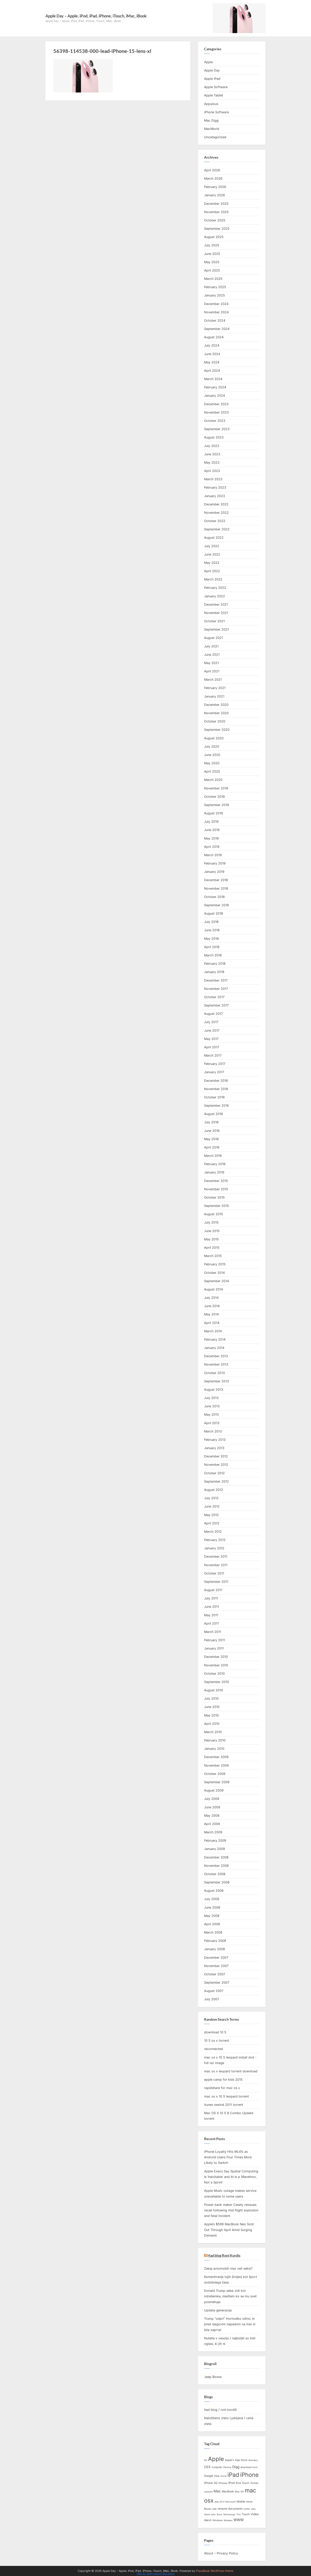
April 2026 (212, 170)
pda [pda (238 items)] (214, 2508)
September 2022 (216, 529)
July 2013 (211, 1398)
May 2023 (211, 462)
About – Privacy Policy (221, 2553)
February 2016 (215, 1164)
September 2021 (216, 629)
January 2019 (214, 872)
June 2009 (212, 1807)
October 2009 (214, 1774)
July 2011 (211, 1598)
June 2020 (212, 755)
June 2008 (212, 1907)
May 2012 (211, 1515)
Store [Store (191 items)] (219, 2514)
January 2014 (214, 1348)
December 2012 (216, 1456)
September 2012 (216, 1481)
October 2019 (214, 797)
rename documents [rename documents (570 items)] (230, 2508)
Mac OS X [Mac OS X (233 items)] (220, 2501)
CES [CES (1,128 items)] (207, 2467)
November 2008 (216, 1866)
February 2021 (215, 688)
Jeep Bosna (213, 2377)
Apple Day (212, 70)
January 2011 (214, 1648)
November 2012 (216, 1465)
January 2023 (214, 496)
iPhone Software (216, 112)
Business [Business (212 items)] (253, 2460)
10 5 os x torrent (216, 2040)
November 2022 (216, 513)
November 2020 (216, 713)
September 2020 (216, 730)
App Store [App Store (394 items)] (241, 2460)
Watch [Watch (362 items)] (208, 2520)
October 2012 (214, 1473)
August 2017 (213, 1014)
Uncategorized (215, 137)
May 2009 (211, 1815)
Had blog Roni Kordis (223, 2255)
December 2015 (216, 1181)
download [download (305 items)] (245, 2467)
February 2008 (215, 1941)
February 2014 (215, 1339)
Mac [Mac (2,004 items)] (217, 2491)
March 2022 (213, 579)
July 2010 (211, 1698)
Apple (208, 62)
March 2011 (212, 1632)
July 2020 (211, 746)
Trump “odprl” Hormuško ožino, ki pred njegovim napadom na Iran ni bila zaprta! (229, 2324)
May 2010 (211, 1715)
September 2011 (216, 1582)
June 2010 (212, 1707)
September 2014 (216, 1281)
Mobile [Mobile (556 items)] (241, 2501)
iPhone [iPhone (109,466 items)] (249, 2474)
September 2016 (216, 1105)
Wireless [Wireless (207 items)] (228, 2520)
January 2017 (214, 1072)
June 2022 (212, 554)
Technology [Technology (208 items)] (229, 2514)
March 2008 (213, 1932)
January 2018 (214, 972)
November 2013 (216, 1364)
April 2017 (211, 1047)
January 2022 (214, 596)
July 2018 (211, 922)
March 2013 (213, 1431)
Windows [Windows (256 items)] (218, 2520)
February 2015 (215, 1264)
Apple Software (215, 87)
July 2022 (211, 546)
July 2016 (211, 1122)
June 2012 (212, 1506)
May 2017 (211, 1039)
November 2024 (216, 312)
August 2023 (214, 437)
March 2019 (213, 855)
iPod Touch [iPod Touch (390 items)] (242, 2483)
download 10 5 (215, 2032)
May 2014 (211, 1314)
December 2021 (216, 604)
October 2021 (214, 621)
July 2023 (211, 446)
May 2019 (211, 838)
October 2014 (214, 1273)
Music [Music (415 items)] (207, 2508)
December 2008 (216, 1857)
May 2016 (211, 1139)
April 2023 (212, 471)
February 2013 (215, 1440)
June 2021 (212, 655)
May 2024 (211, 362)
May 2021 (211, 663)
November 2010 (216, 1665)
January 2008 (214, 1949)
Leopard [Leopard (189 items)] (208, 2491)
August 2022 (214, 537)
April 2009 (212, 1824)
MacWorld (211, 129)
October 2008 (214, 1874)
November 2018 (216, 888)
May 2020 (211, 763)
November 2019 (216, 788)
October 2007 (214, 1974)
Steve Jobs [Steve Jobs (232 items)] (210, 2514)
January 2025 (214, 295)
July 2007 (211, 1999)
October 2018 (214, 897)
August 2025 (214, 237)
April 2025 (212, 270)
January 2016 (214, 1172)
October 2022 (214, 521)
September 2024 (216, 329)
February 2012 (215, 1540)
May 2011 (211, 1615)
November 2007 (216, 1966)
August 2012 (213, 1490)
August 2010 (213, 1690)
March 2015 (213, 1256)
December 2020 (216, 705)
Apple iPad (212, 79)
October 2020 (214, 721)
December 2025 (216, 204)
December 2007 (216, 1957)
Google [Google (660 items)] (208, 2475)
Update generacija (218, 2310)
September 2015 (216, 1206)
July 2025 (211, 245)
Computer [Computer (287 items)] (216, 2467)
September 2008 (216, 1882)
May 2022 (211, 563)
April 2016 (211, 1147)
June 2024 (212, 354)
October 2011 (214, 1573)
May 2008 (211, 1916)
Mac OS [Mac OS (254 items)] (239, 2491)
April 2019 (211, 847)
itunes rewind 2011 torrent (223, 2105)
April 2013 (211, 1423)
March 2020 (213, 780)
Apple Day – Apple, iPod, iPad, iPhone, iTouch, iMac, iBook (96, 15)
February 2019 (215, 863)
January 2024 (214, 395)
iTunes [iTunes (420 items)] (254, 2483)
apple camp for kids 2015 (223, 2079)
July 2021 (211, 646)
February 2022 (215, 588)
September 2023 (216, 429)
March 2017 (213, 1055)
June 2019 (212, 830)
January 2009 (214, 1849)
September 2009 (216, 1782)
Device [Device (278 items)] (227, 2467)
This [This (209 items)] (238, 2514)
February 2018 (215, 963)
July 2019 (211, 821)
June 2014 (212, 1306)
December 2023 (216, 404)
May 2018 (211, 939)
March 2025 (213, 279)
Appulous (211, 104)
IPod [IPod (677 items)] (231, 2483)
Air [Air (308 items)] (205, 2460)
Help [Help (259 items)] (216, 2476)
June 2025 (212, 254)
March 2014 (213, 1331)
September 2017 (216, 1005)
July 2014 (211, 1298)
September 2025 (216, 229)
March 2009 (213, 1832)
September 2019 (216, 805)
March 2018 (213, 955)
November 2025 (216, 212)
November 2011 (215, 1565)
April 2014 (211, 1323)
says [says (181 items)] (253, 2509)
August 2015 (213, 1214)
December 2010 (216, 1657)
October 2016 (214, 1097)
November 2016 (216, 1089)
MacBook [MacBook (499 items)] (228, 2491)
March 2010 (213, 1732)
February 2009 (215, 1840)
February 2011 (214, 1640)
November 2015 (216, 1189)
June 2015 (212, 1231)
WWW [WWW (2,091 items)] (238, 2520)
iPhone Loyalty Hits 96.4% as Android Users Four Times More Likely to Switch (228, 2157)
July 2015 (211, 1222)
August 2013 (213, 1389)
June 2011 (211, 1607)
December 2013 (216, 1356)
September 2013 (216, 1381)
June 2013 (212, 1406)
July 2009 (211, 1799)
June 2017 (211, 1030)
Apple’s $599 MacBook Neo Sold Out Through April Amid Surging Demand (229, 2229)
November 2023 (216, 412)
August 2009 (214, 1790)
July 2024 (211, 345)
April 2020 (212, 771)
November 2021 (216, 613)
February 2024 (215, 387)
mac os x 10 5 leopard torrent (226, 2096)
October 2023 (214, 421)
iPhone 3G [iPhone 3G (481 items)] (210, 2483)
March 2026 (213, 178)
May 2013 (211, 1414)
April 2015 (211, 1247)
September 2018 (216, 905)
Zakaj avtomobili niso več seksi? (228, 2268)
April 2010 (211, 1724)
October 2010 (214, 1673)
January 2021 (214, 696)
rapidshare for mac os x (222, 2088)
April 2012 (211, 1523)
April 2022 (212, 571)
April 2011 (211, 1623)
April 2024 (212, 371)
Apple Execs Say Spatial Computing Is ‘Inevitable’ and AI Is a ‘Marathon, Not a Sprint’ (231, 2176)
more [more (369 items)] (249, 2501)
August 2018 (213, 913)
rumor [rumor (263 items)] (247, 2508)
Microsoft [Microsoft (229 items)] (231, 2501)
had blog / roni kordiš (220, 2410)
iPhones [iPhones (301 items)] (222, 2483)
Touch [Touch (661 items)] (246, 2514)
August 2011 (213, 1590)
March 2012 (213, 1531)
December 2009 (216, 1757)
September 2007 (216, 1982)
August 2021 (213, 638)
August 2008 (214, 1891)
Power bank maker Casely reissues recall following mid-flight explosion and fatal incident (231, 2210)
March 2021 (213, 679)
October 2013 (214, 1373)
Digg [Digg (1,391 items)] (235, 2467)
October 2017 (214, 997)
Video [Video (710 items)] (255, 2514)
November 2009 (216, 1765)
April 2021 (211, 671)
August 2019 (213, 813)
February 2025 (215, 287)
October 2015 (214, 1197)
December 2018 (216, 880)
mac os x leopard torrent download (230, 2071)
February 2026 (215, 187)
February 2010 (215, 1740)
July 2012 (211, 1498)
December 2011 (215, 1556)
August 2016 (213, 1114)
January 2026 (214, 195)
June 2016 (212, 1131)
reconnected (213, 2049)
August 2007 (213, 1991)
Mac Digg (211, 120)
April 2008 (212, 1924)
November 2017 (216, 989)
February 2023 (215, 487)
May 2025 (211, 262)
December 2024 (216, 304)
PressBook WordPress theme (214, 2570)
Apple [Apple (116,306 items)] (216, 2458)
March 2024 (213, 379)
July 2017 (211, 1022)
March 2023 (213, 479)
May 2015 (211, 1239)
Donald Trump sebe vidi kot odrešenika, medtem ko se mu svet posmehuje (230, 2296)
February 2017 (214, 1064)
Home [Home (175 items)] (223, 2476)
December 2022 (216, 504)
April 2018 (211, 947)
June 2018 (212, 930)
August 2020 (214, 738)
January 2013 (214, 1448)
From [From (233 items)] (255, 2467)
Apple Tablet (213, 95)
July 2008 (211, 1899)
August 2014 (213, 1289)
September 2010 (216, 1682)
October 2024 (214, 320)
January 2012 (214, 1548)
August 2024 (214, 337)
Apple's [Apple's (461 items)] (229, 2460)
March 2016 (213, 1156)
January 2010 (214, 1749)
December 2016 (216, 1081)
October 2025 (214, 220)
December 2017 (216, 980)
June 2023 (212, 454)
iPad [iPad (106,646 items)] (233, 2474)
